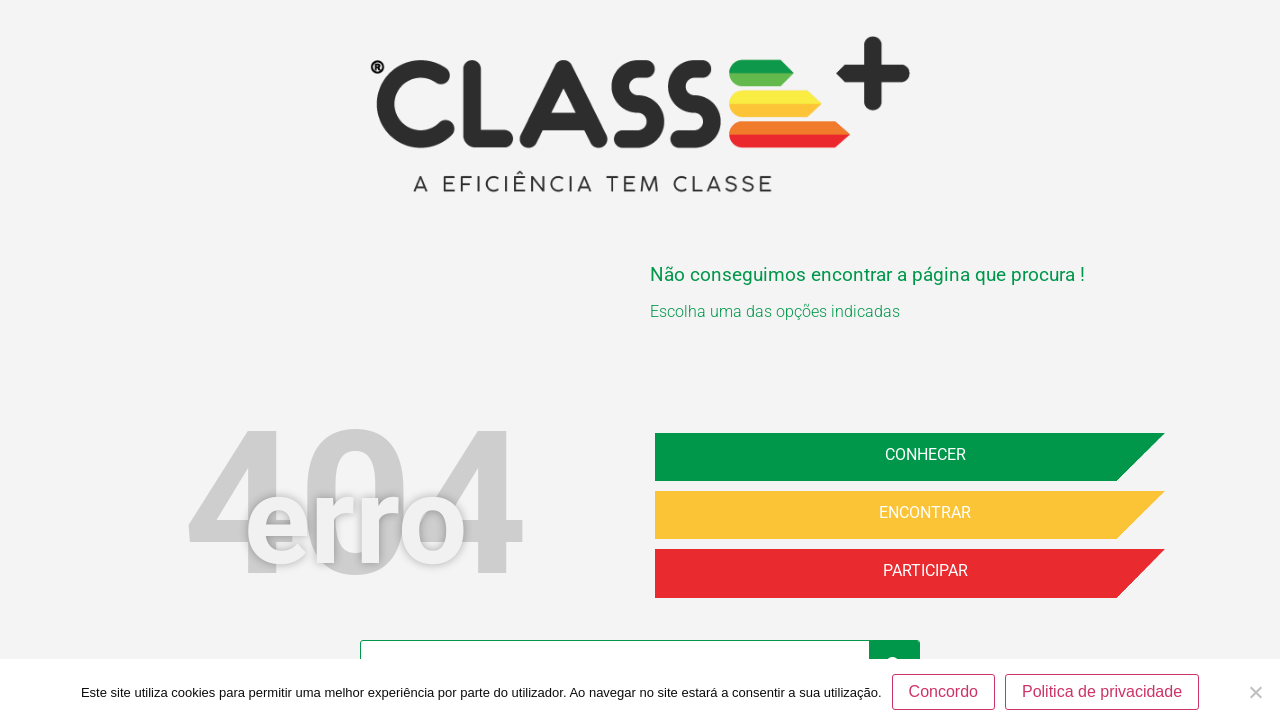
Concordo (943, 691)
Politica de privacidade (1102, 691)
